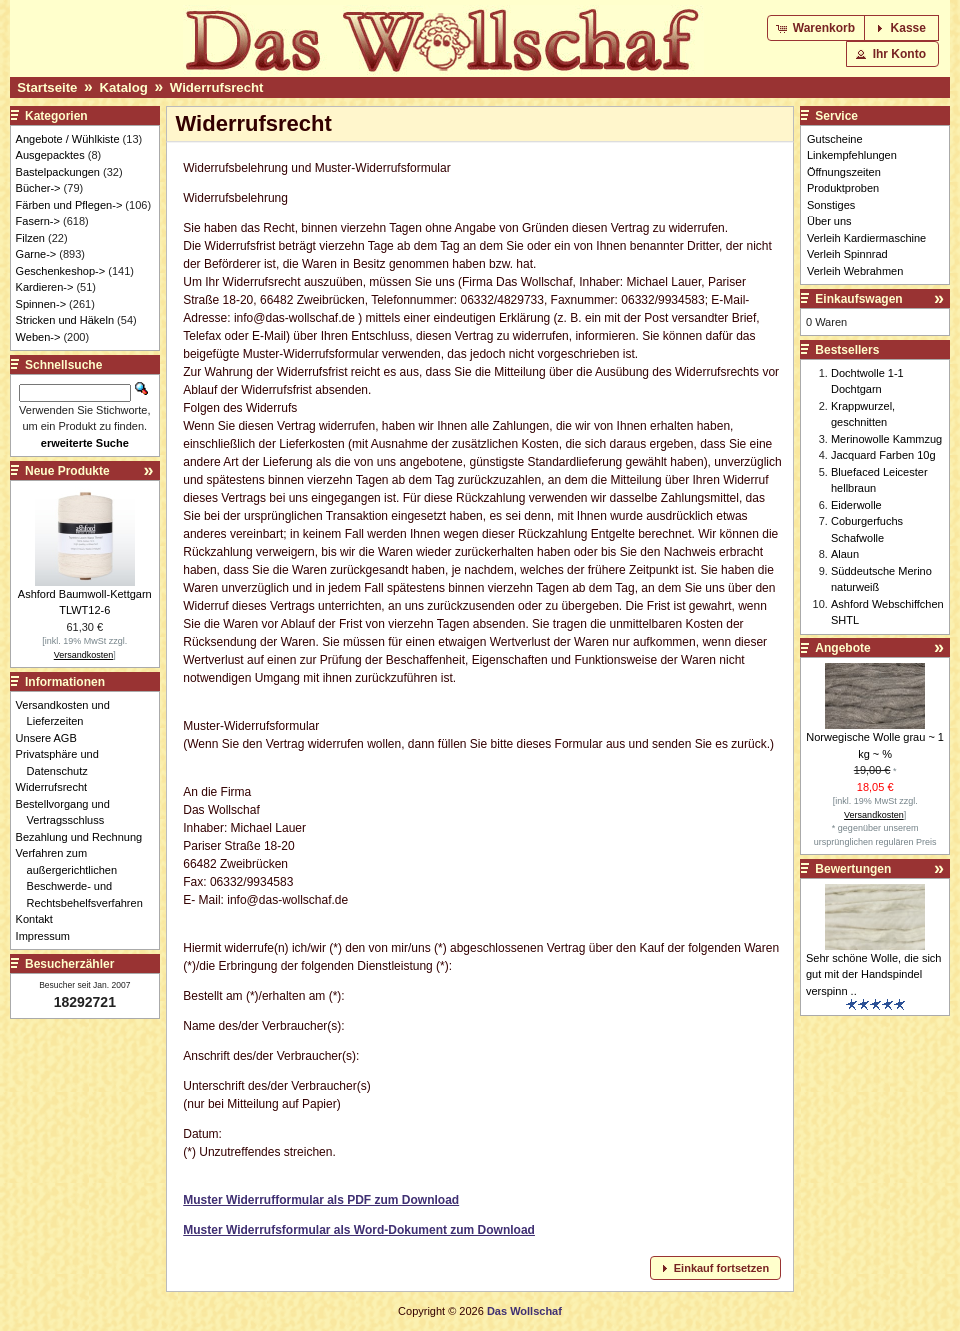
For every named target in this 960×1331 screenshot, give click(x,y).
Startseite (47, 87)
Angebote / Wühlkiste (68, 139)
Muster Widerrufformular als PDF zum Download (321, 1200)
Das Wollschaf (524, 1311)
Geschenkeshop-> (61, 271)
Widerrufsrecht (217, 87)
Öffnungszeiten (844, 172)
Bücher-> (38, 188)
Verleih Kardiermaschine (866, 238)
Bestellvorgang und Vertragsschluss (68, 812)
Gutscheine (835, 139)
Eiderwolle (856, 505)
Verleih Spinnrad (847, 254)
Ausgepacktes (50, 155)
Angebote (842, 648)
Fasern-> (38, 221)
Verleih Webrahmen (855, 271)
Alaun (845, 554)
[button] (817, 28)
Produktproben (843, 188)
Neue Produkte (67, 471)
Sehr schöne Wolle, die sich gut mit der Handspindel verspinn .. (874, 974)
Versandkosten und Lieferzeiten (68, 713)
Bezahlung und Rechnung (85, 837)
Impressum (48, 936)
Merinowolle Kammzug (886, 439)
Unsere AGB (52, 738)
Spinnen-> (41, 304)
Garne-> (36, 254)
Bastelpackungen (58, 172)
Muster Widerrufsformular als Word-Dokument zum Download (359, 1230)
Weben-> (38, 337)
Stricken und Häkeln (65, 320)
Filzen (30, 238)
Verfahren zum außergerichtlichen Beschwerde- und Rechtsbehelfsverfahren (85, 878)
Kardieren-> (45, 287)
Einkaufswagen (858, 299)
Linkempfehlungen (852, 155)
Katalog (123, 87)
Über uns (829, 221)
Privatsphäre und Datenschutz (63, 762)
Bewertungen (853, 869)
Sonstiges (831, 205)
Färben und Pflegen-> (69, 205)
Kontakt (40, 919)
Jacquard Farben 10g (883, 455)
